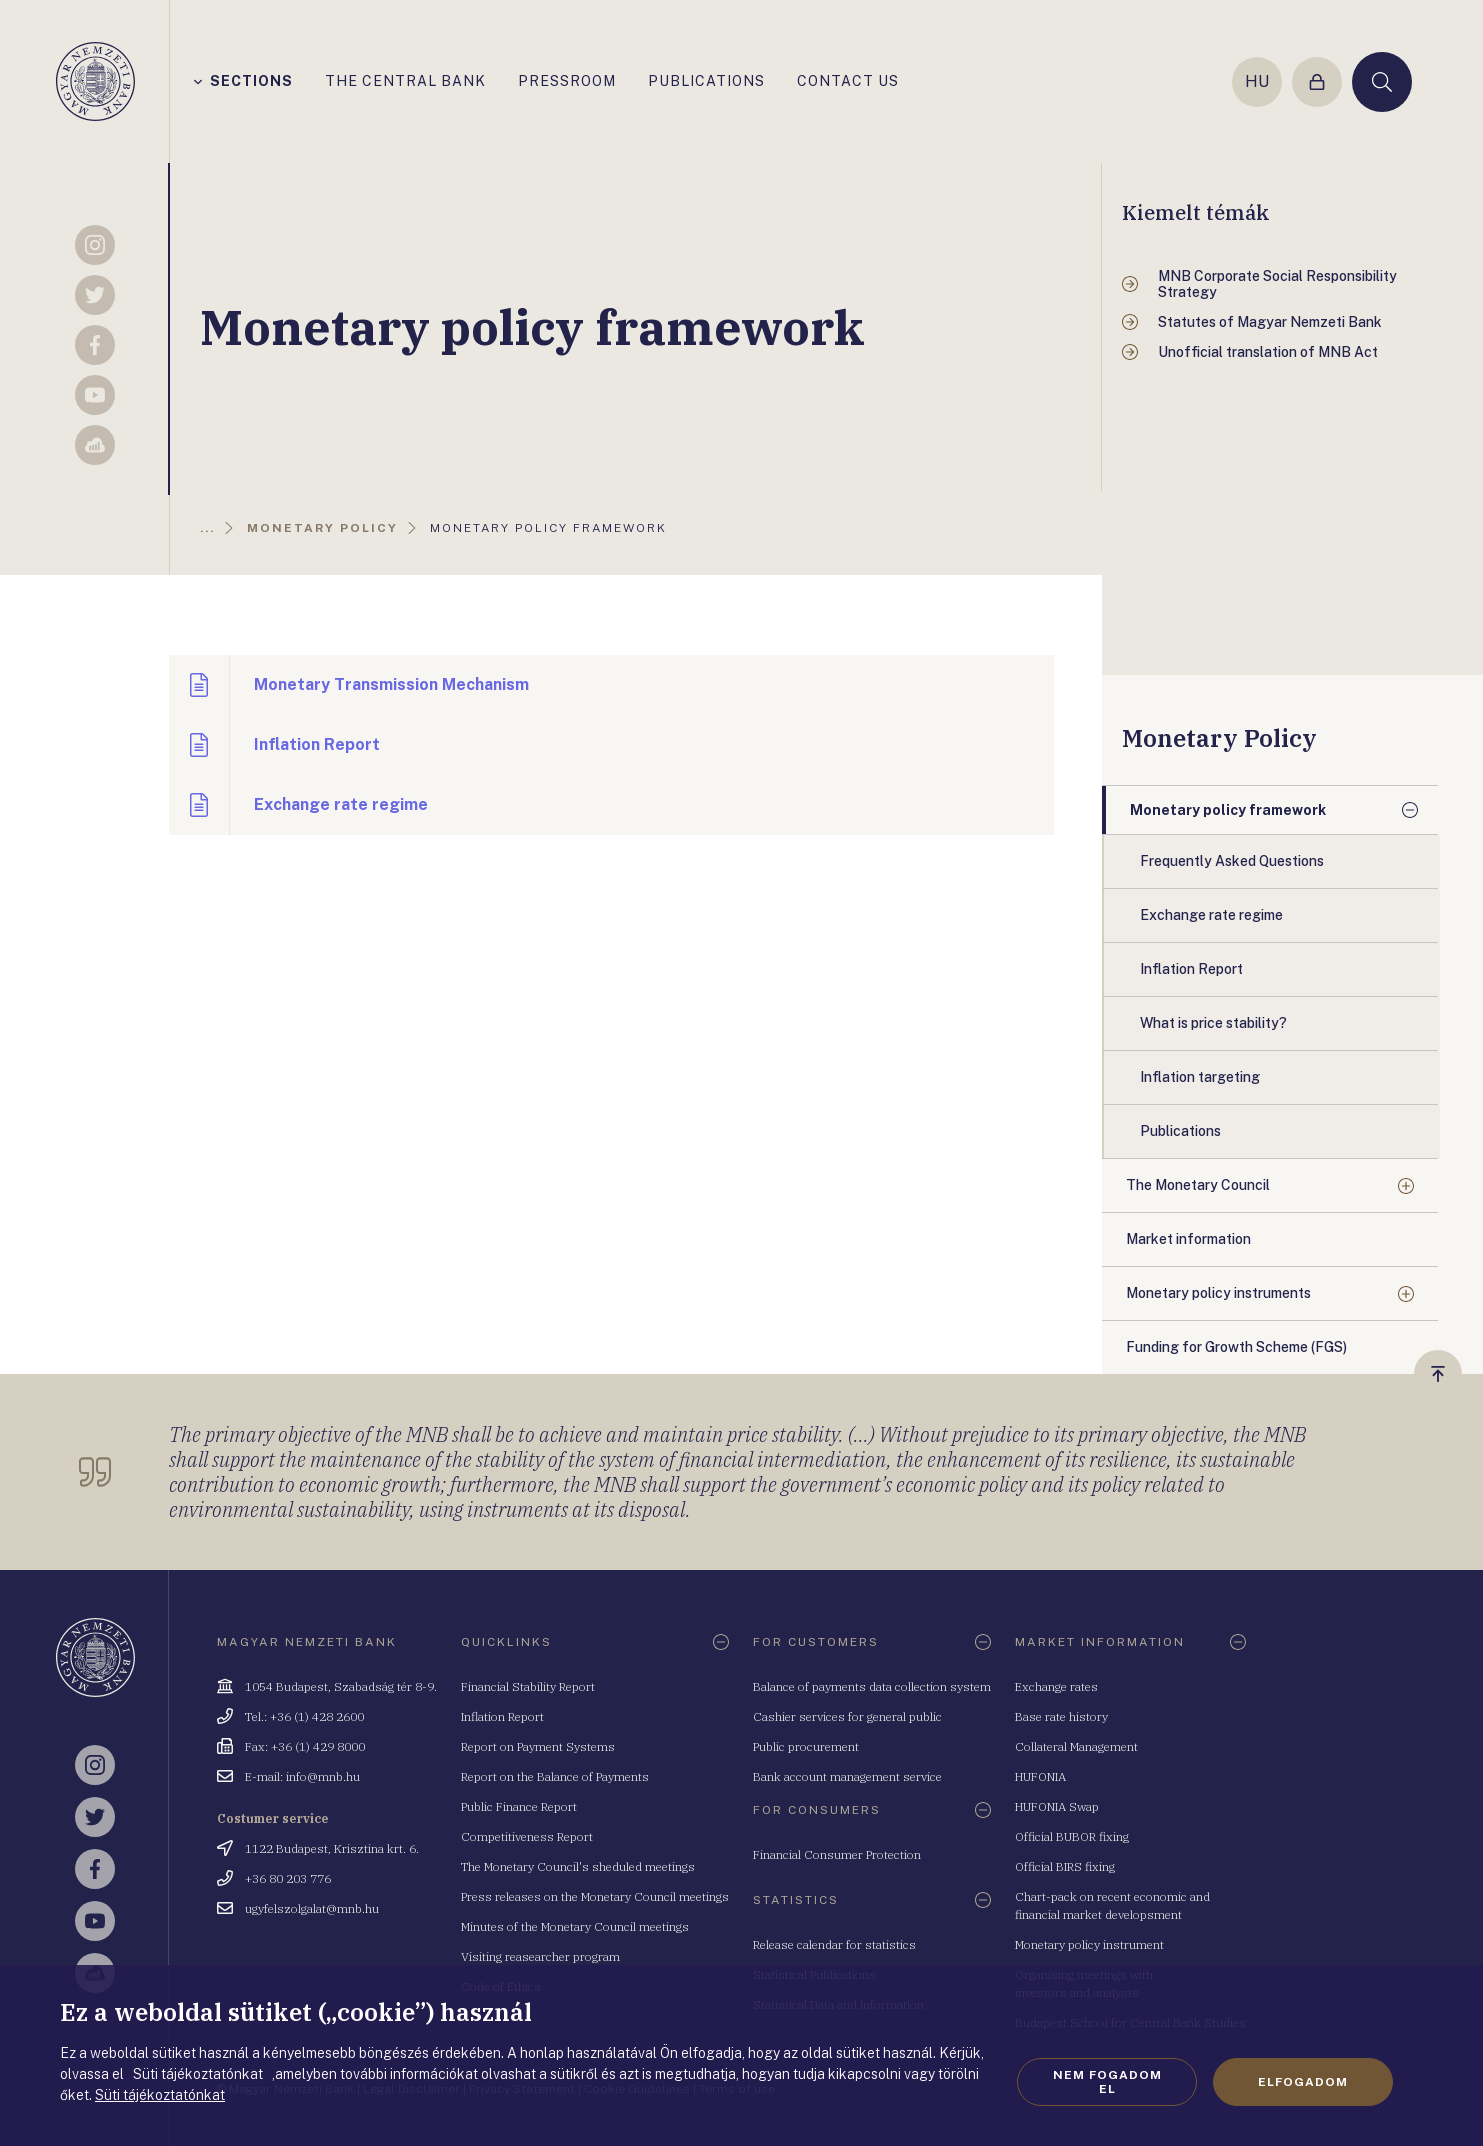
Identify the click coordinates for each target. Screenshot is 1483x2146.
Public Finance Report (519, 1806)
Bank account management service (847, 1776)
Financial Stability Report (528, 1686)
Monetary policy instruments (1218, 1293)
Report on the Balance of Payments (555, 1776)
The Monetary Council (1198, 1185)
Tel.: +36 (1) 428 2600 (304, 1716)
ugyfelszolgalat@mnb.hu (312, 1908)
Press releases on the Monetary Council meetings (595, 1896)
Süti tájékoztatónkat (160, 2095)
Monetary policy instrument (1089, 1944)
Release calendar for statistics (834, 1944)
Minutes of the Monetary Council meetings (575, 1926)
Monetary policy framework (1228, 810)
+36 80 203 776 (288, 1878)
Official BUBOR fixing (1072, 1836)
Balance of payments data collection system (872, 1686)
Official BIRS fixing (1065, 1866)
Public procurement (806, 1746)
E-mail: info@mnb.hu (302, 1776)
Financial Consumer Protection (837, 1854)
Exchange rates (1056, 1686)
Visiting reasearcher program (540, 1956)
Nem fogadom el (1107, 2082)
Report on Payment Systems (538, 1746)
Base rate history (1061, 1716)
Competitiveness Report (527, 1836)
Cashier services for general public (847, 1716)
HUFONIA (1040, 1776)
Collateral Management (1076, 1746)
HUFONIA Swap (1057, 1806)
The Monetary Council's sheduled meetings (578, 1866)
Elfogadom (1303, 2082)
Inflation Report (502, 1716)
